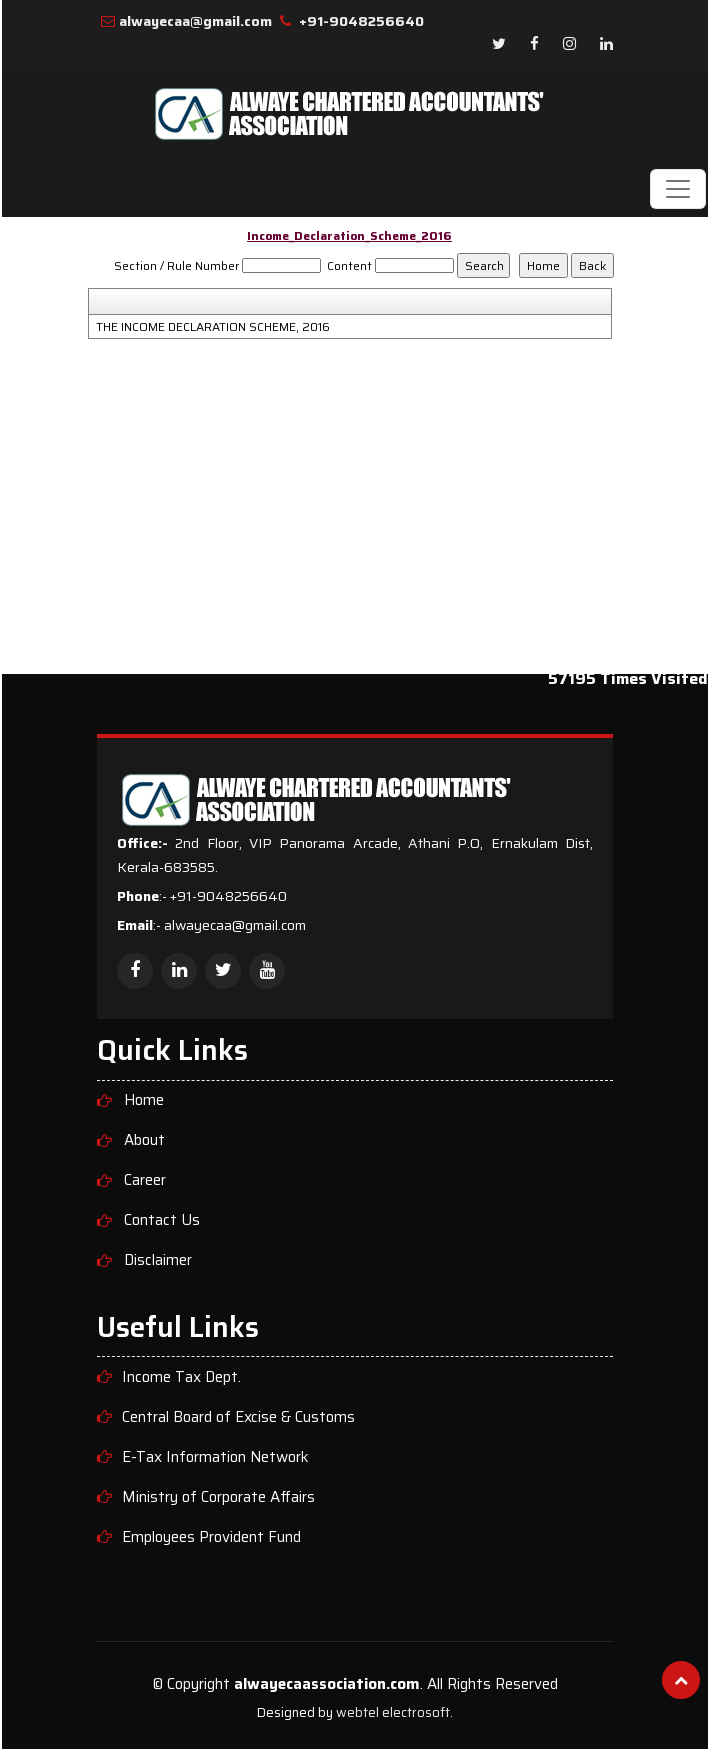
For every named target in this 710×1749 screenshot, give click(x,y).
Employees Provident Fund (211, 1537)
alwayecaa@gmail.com (195, 21)
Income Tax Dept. (181, 1377)
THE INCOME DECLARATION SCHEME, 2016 (213, 327)
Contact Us (162, 1220)
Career (145, 1180)
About (144, 1140)
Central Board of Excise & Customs (238, 1417)
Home (144, 1100)
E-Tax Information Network (215, 1457)
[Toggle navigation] (678, 189)
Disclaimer (158, 1260)
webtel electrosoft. (394, 1712)
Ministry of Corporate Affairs (218, 1497)
